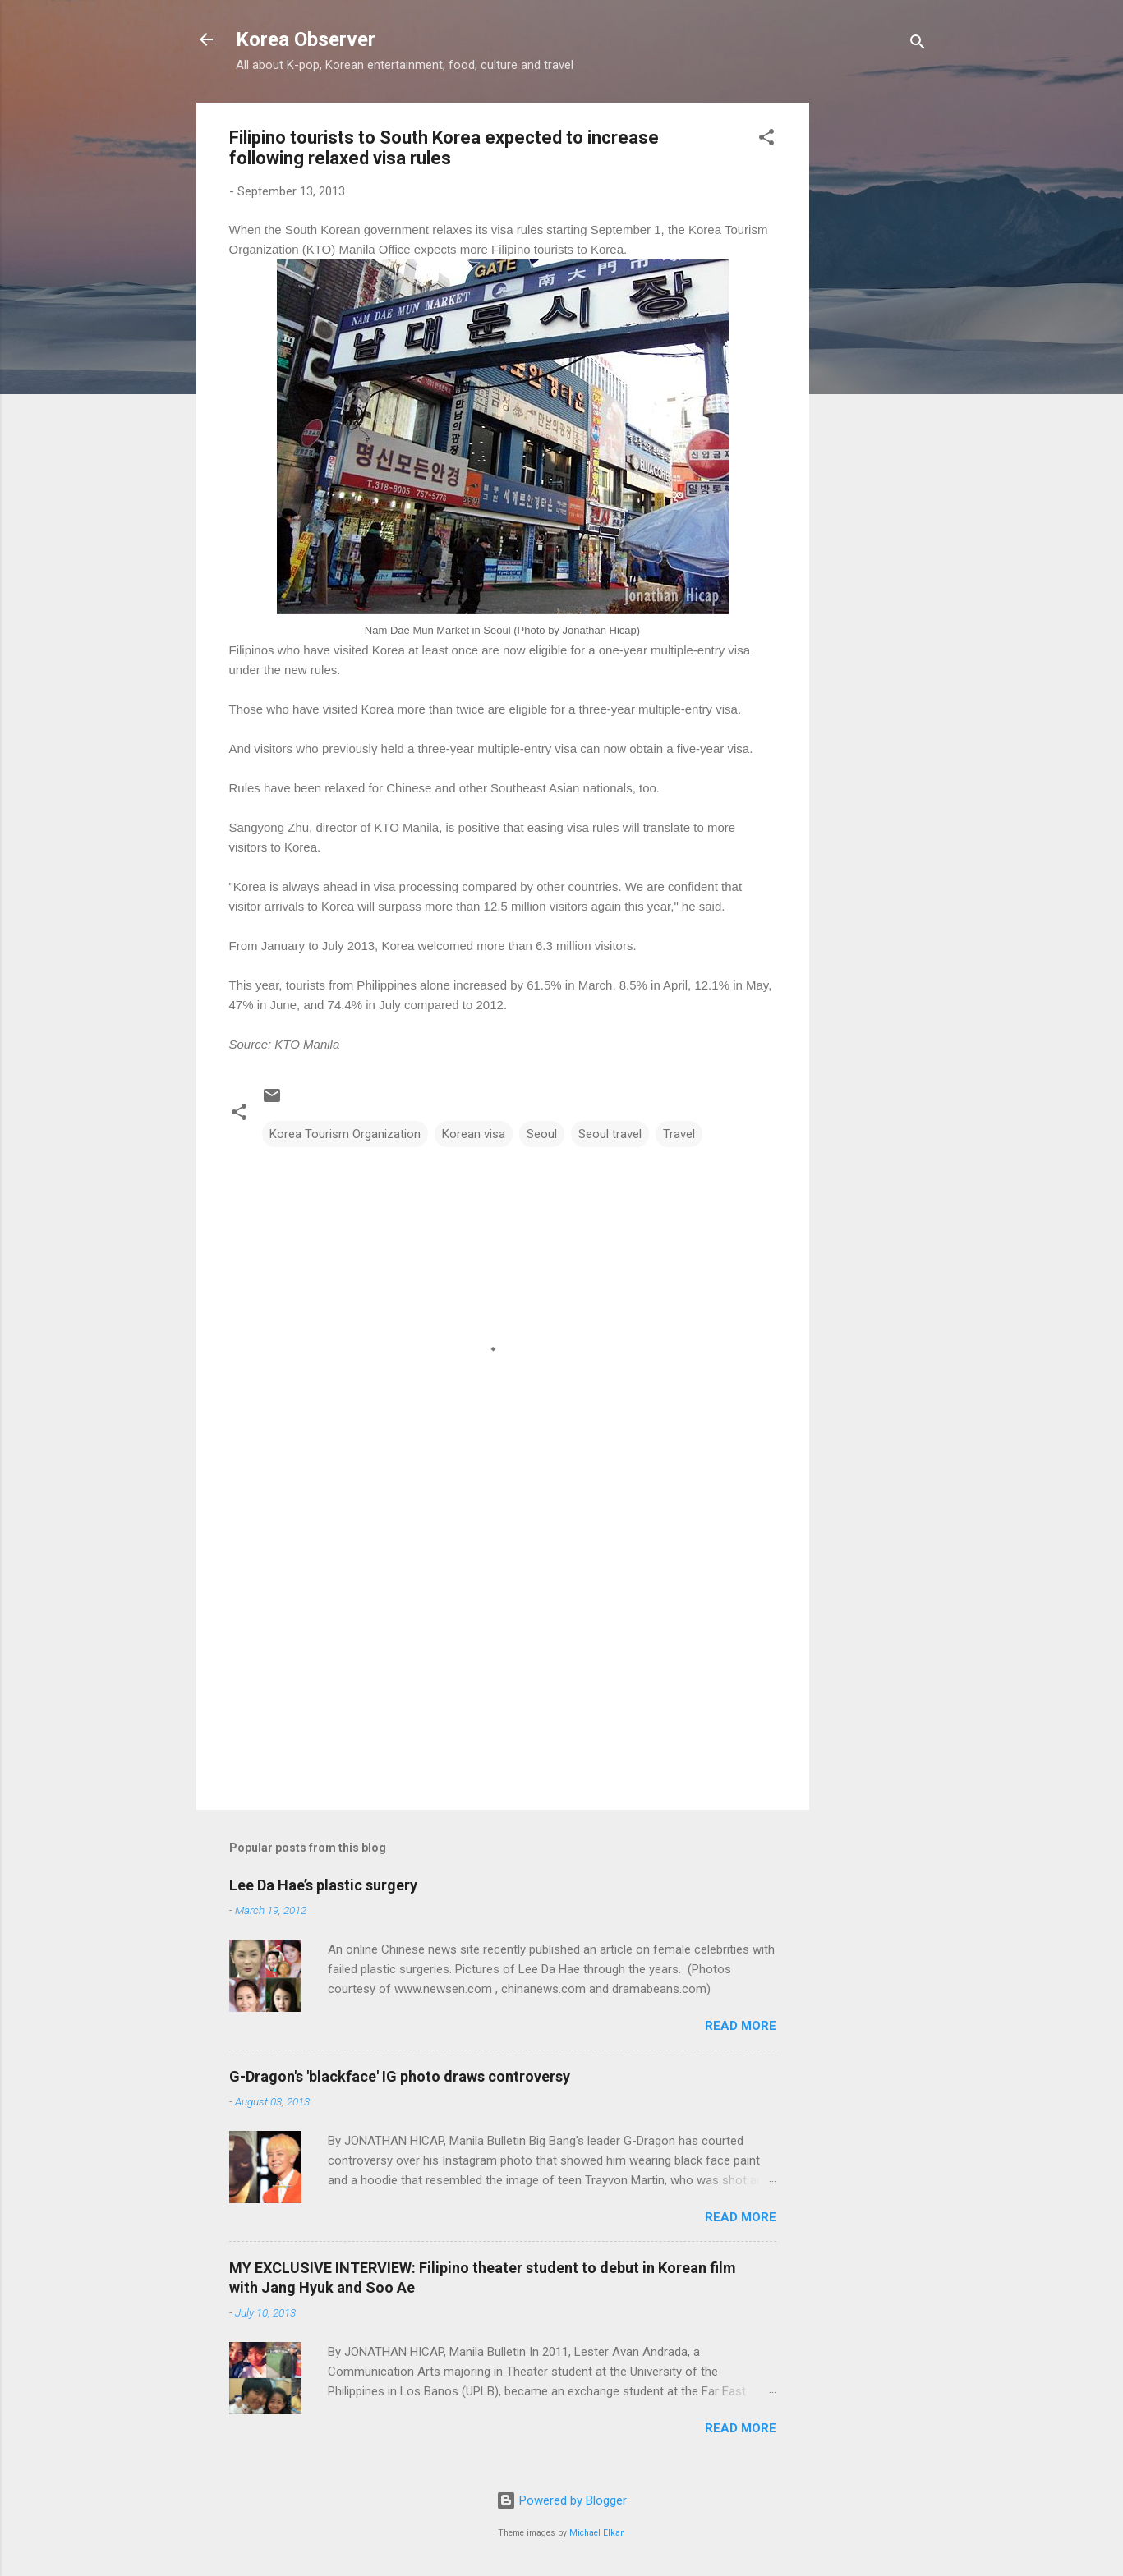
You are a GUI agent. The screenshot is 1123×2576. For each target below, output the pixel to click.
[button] (766, 140)
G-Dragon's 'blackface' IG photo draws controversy (399, 2076)
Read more (740, 2025)
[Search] (917, 45)
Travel (679, 1134)
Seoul (542, 1134)
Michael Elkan (597, 2533)
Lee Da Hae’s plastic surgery (323, 1885)
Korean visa (473, 1134)
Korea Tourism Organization (345, 1134)
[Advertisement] (874, 349)
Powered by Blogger (561, 2500)
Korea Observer (305, 39)
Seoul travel (610, 1134)
